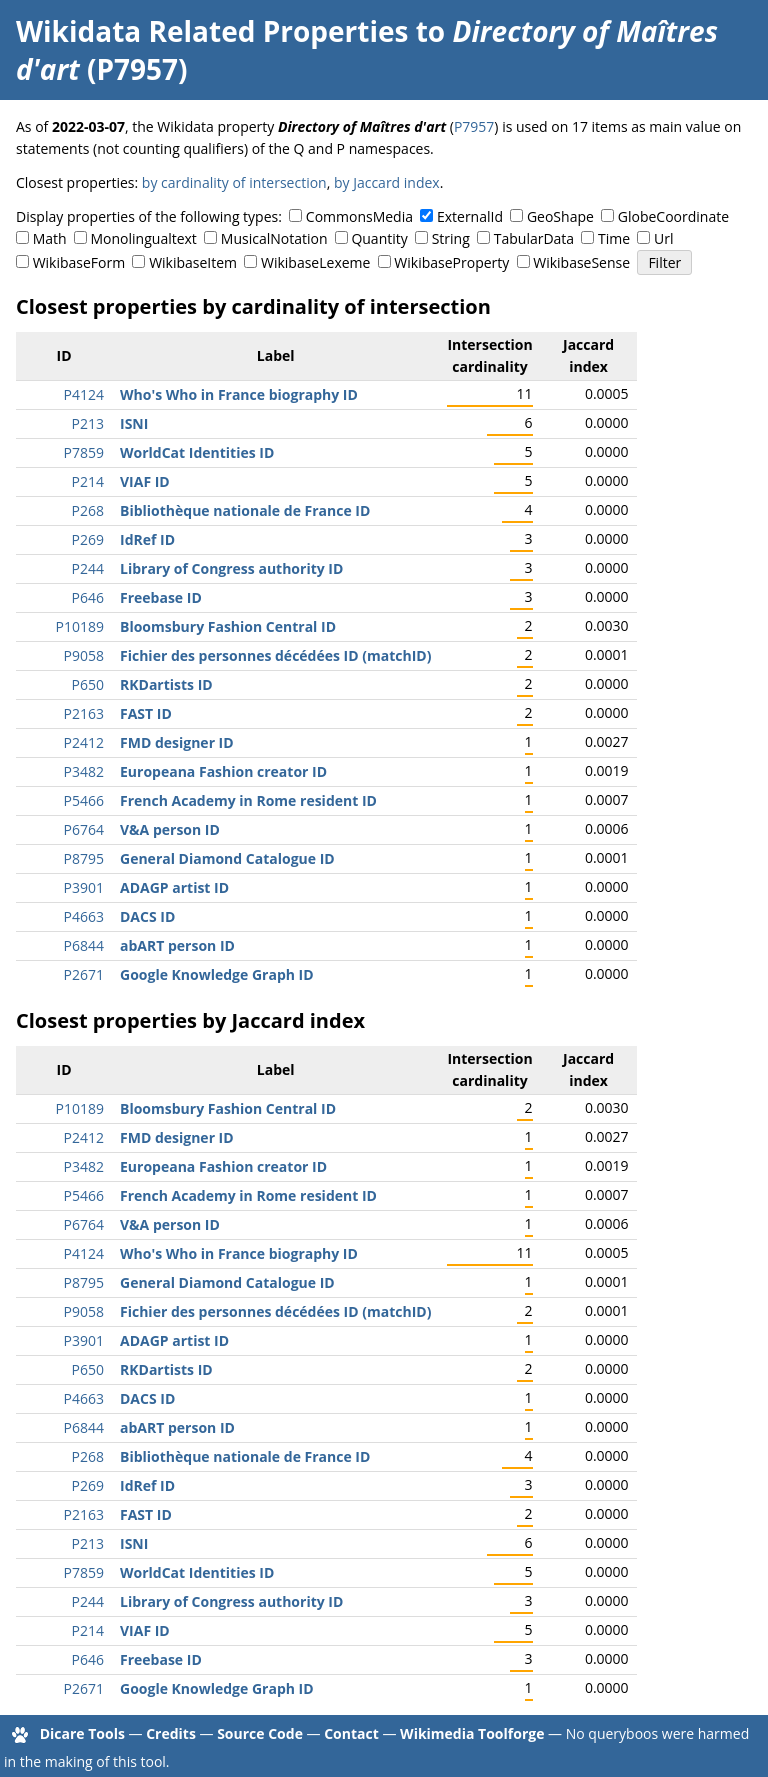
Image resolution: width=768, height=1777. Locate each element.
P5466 (84, 800)
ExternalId (470, 216)
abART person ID (177, 945)
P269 (88, 539)
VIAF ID (145, 481)
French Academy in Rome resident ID (248, 800)
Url (663, 238)
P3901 (84, 887)
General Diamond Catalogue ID (227, 858)
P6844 (84, 945)
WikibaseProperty (451, 262)
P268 (88, 510)
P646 (88, 597)
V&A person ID (170, 829)
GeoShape (560, 216)
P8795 (84, 858)
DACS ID (147, 916)
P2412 (84, 742)
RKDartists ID (166, 684)
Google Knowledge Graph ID (217, 974)
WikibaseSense (581, 262)
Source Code (260, 1733)
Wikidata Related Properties (212, 31)
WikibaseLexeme (315, 262)
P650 (88, 684)
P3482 (84, 771)
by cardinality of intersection (234, 182)
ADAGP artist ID (174, 887)
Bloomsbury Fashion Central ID (228, 626)
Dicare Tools (82, 1733)
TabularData (534, 238)
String (451, 238)
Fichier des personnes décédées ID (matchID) (275, 655)
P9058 (84, 655)
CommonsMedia (359, 216)
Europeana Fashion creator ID (223, 771)
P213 (88, 423)
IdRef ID (147, 539)
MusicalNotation (274, 238)
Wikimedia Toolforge (472, 1733)
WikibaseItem (193, 262)
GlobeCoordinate (673, 216)
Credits (171, 1733)
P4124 (84, 394)
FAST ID (146, 713)
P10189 (80, 626)
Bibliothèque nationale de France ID (245, 510)
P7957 (474, 126)
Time (614, 238)
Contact (351, 1733)
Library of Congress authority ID (231, 568)
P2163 (84, 713)
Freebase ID (161, 597)
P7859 (84, 452)
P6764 (84, 829)
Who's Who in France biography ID (239, 394)
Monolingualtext (144, 238)
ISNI (134, 423)
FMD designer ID (177, 742)
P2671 (84, 974)
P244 (88, 568)
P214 (88, 481)
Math (50, 238)
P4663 (84, 916)
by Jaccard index (387, 182)
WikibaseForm (79, 262)
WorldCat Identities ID (197, 452)
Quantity (379, 238)
